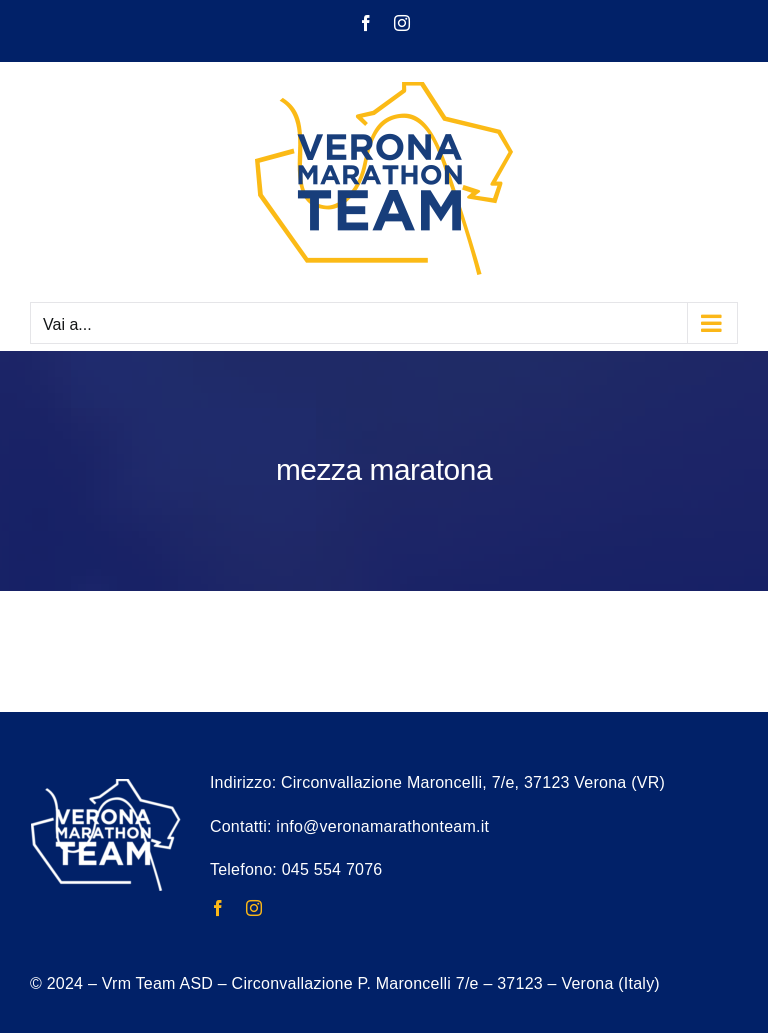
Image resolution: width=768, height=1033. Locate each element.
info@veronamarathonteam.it (382, 826)
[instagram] (254, 908)
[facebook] (218, 908)
